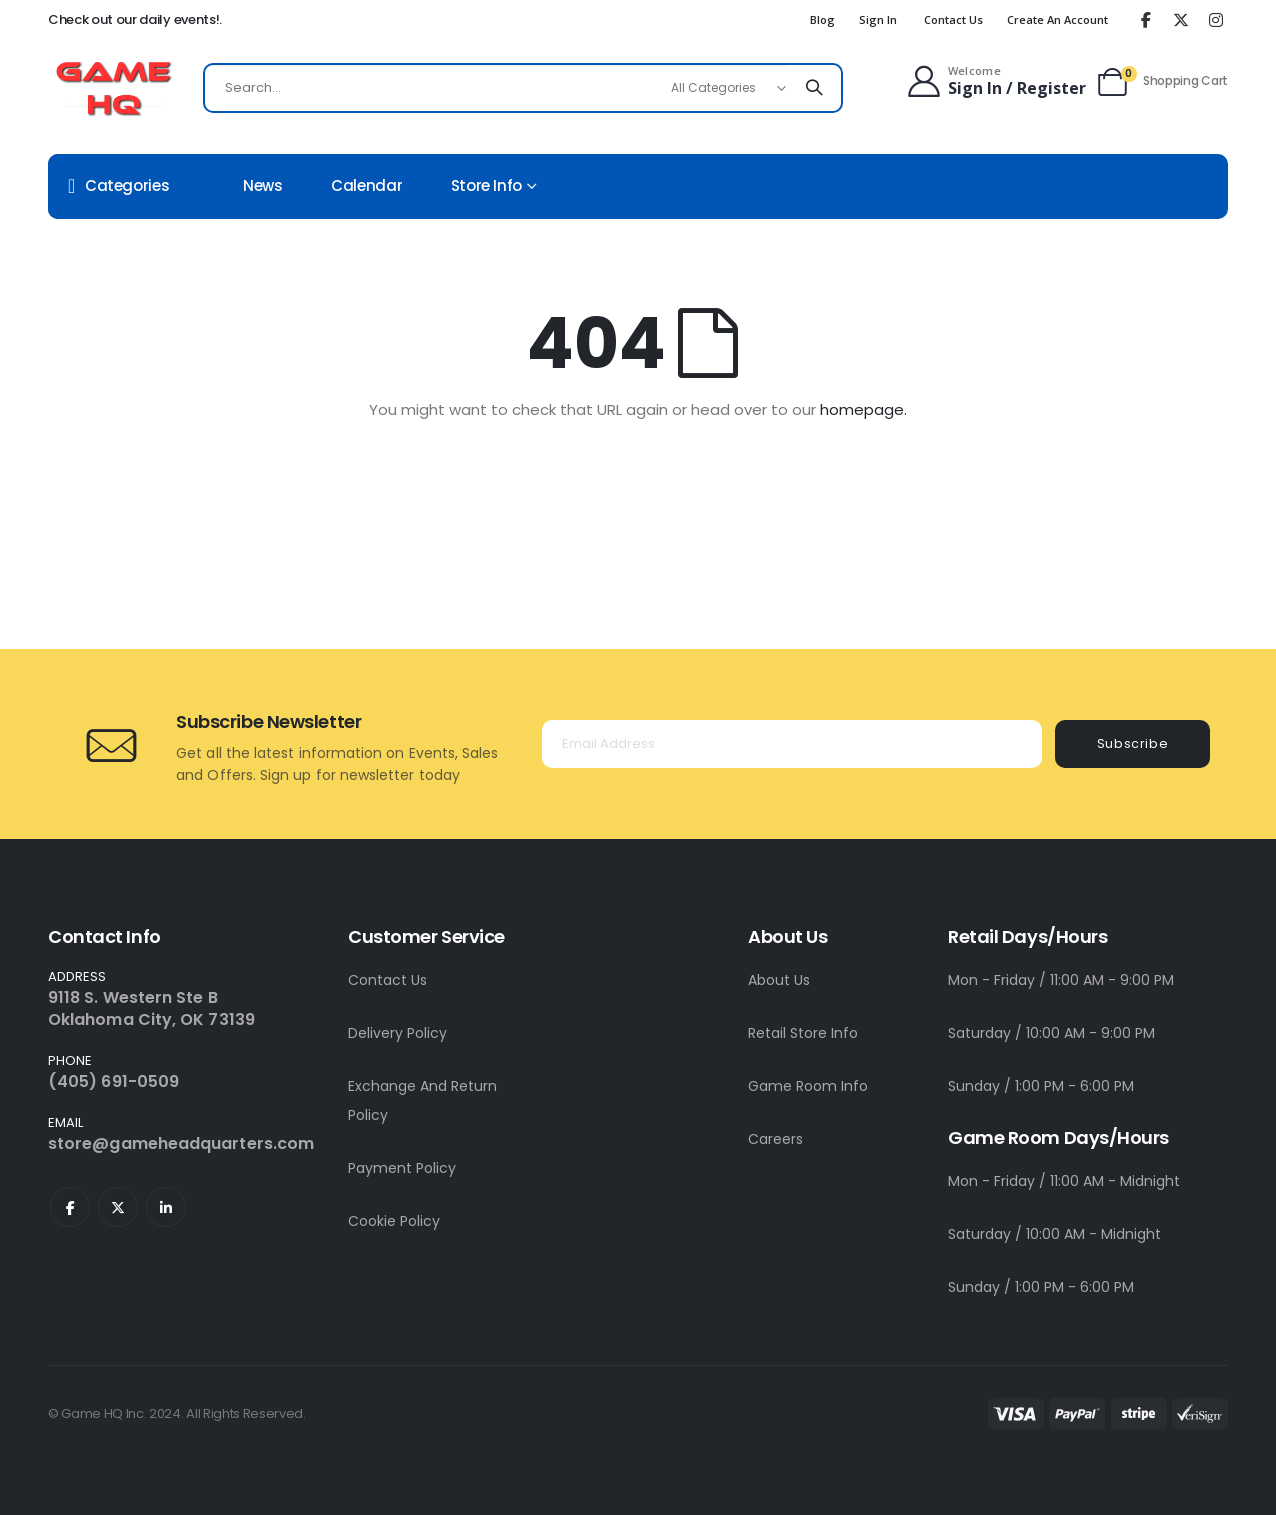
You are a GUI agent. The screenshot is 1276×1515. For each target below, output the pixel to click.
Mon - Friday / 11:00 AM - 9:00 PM (1061, 980)
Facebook (70, 1207)
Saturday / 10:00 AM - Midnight (1054, 1234)
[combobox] (523, 88)
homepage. (863, 409)
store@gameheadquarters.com (181, 1143)
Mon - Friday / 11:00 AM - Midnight (1064, 1181)
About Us (779, 980)
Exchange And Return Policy (422, 1100)
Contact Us (953, 19)
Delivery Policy (397, 1033)
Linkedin (166, 1207)
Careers (775, 1139)
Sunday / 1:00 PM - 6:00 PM (1041, 1086)
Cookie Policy (394, 1221)
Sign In (878, 19)
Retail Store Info (803, 1033)
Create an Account (1057, 19)
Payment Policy (402, 1168)
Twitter (118, 1207)
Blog (822, 19)
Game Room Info (808, 1086)
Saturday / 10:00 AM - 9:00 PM (1051, 1033)
